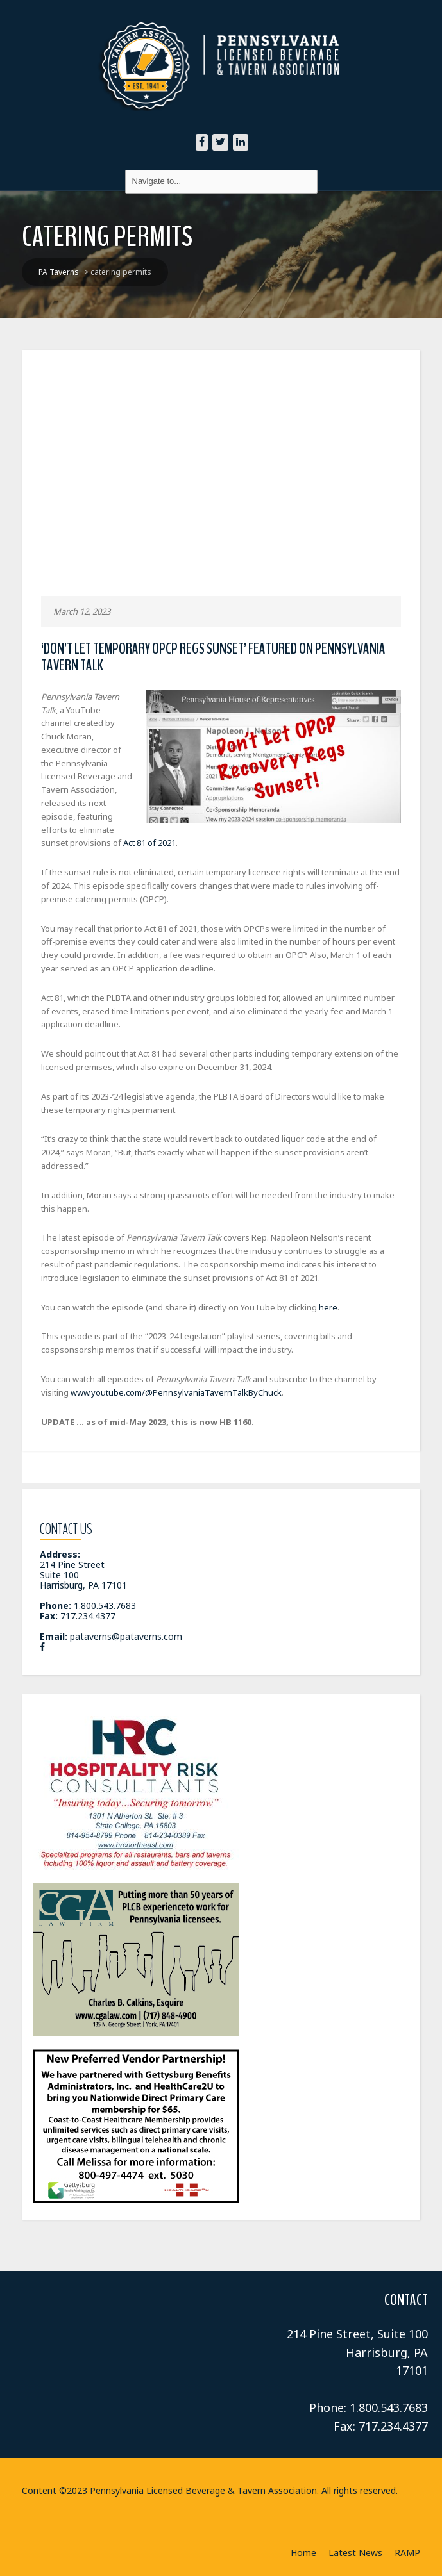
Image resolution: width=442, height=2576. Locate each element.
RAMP (407, 2553)
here (328, 1307)
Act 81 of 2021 (149, 842)
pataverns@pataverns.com (126, 1636)
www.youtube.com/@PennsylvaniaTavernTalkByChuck (176, 1392)
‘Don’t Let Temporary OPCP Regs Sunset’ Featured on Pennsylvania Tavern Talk (213, 656)
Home (303, 2553)
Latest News (355, 2553)
